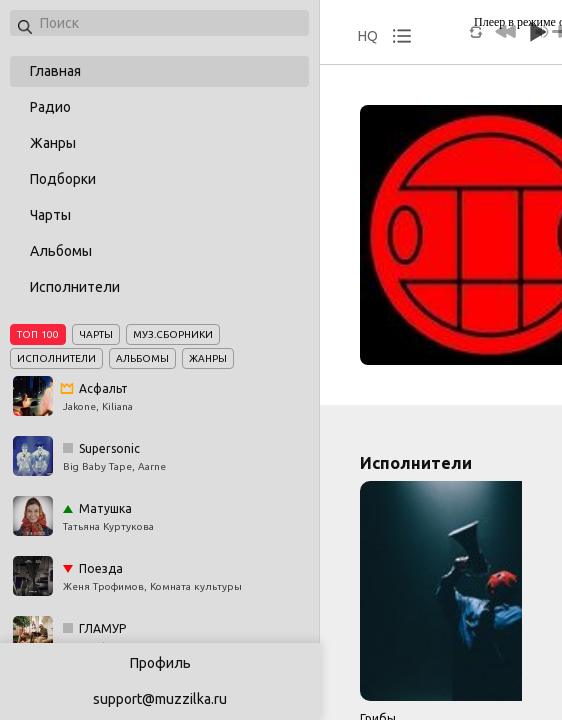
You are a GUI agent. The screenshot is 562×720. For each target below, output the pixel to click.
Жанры (53, 143)
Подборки (63, 179)
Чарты (50, 215)
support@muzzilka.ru (160, 699)
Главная (55, 71)
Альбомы (61, 251)
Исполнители (75, 287)
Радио (50, 107)
